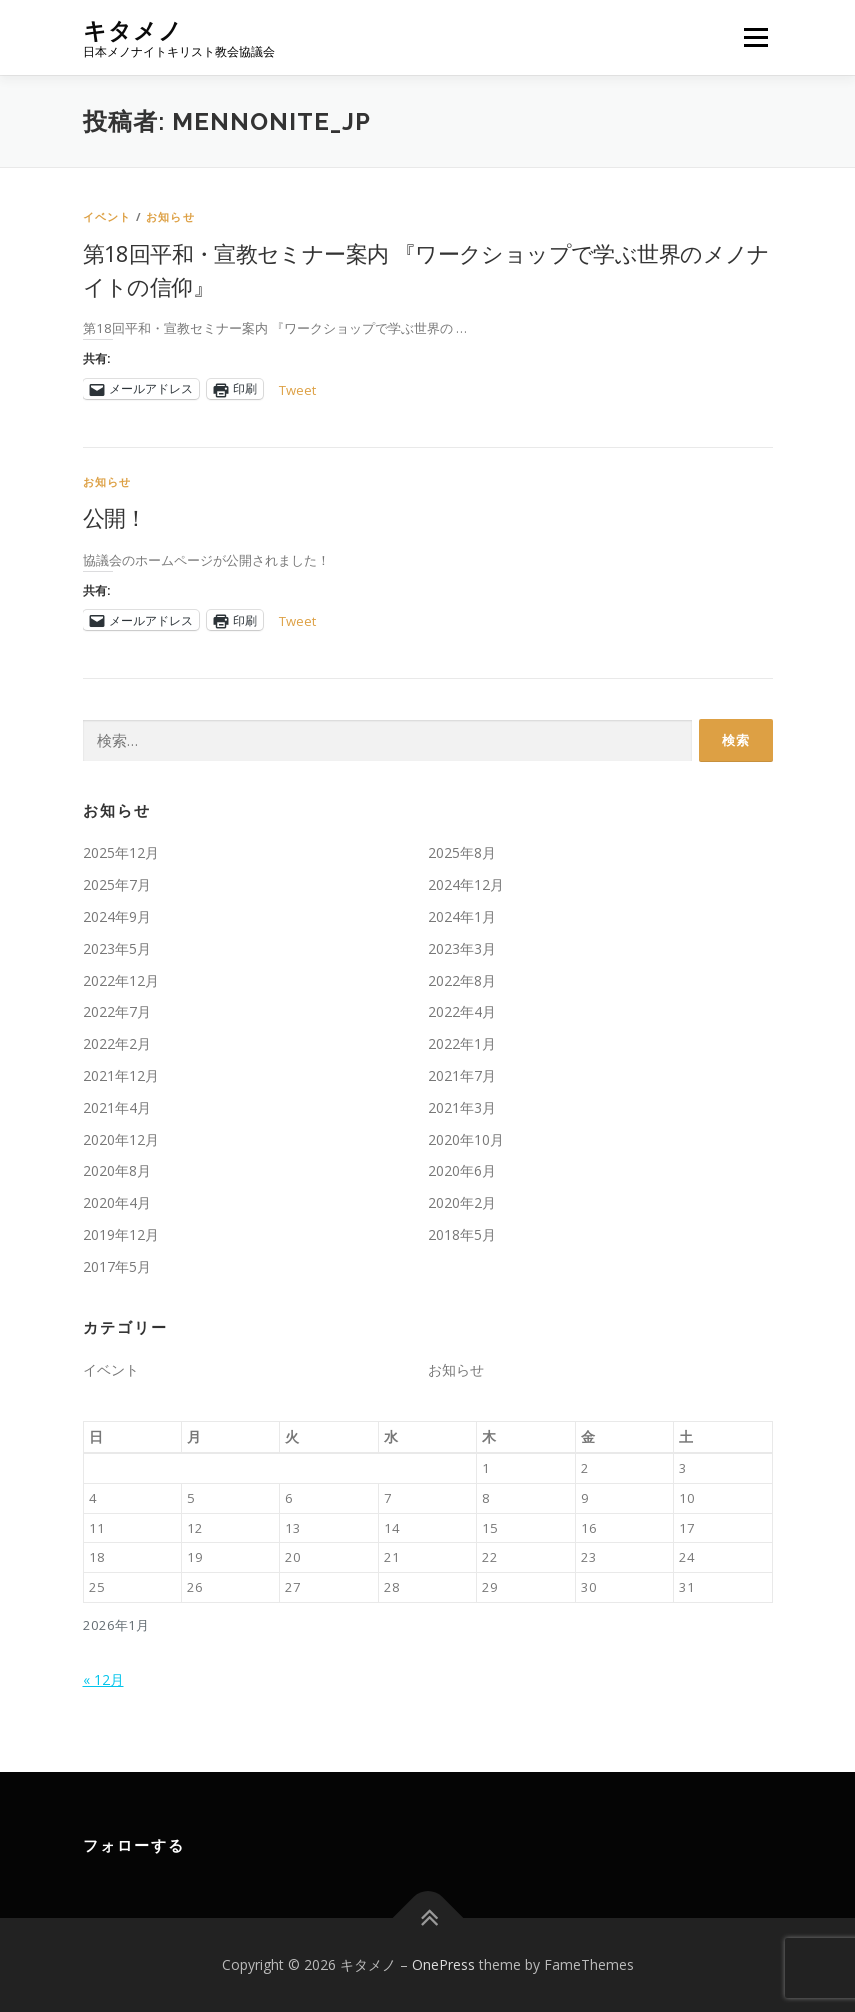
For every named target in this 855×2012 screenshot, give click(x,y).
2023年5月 (117, 948)
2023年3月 (462, 948)
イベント (107, 216)
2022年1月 (462, 1043)
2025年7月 (117, 884)
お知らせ (170, 216)
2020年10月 (466, 1139)
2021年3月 (462, 1107)
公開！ (115, 517)
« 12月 (103, 1679)
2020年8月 (117, 1170)
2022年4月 (462, 1011)
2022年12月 (121, 980)
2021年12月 (121, 1075)
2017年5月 (117, 1266)
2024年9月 (117, 916)
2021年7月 (462, 1075)
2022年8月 (462, 980)
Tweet (297, 389)
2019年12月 (121, 1234)
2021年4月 (117, 1107)
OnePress (443, 1964)
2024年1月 (462, 916)
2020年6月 (462, 1170)
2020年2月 (462, 1202)
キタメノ (133, 30)
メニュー (755, 37)
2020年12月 (121, 1139)
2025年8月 (462, 852)
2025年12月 (121, 852)
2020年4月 (117, 1202)
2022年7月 (117, 1011)
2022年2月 (117, 1043)
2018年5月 (462, 1234)
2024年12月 (466, 884)
